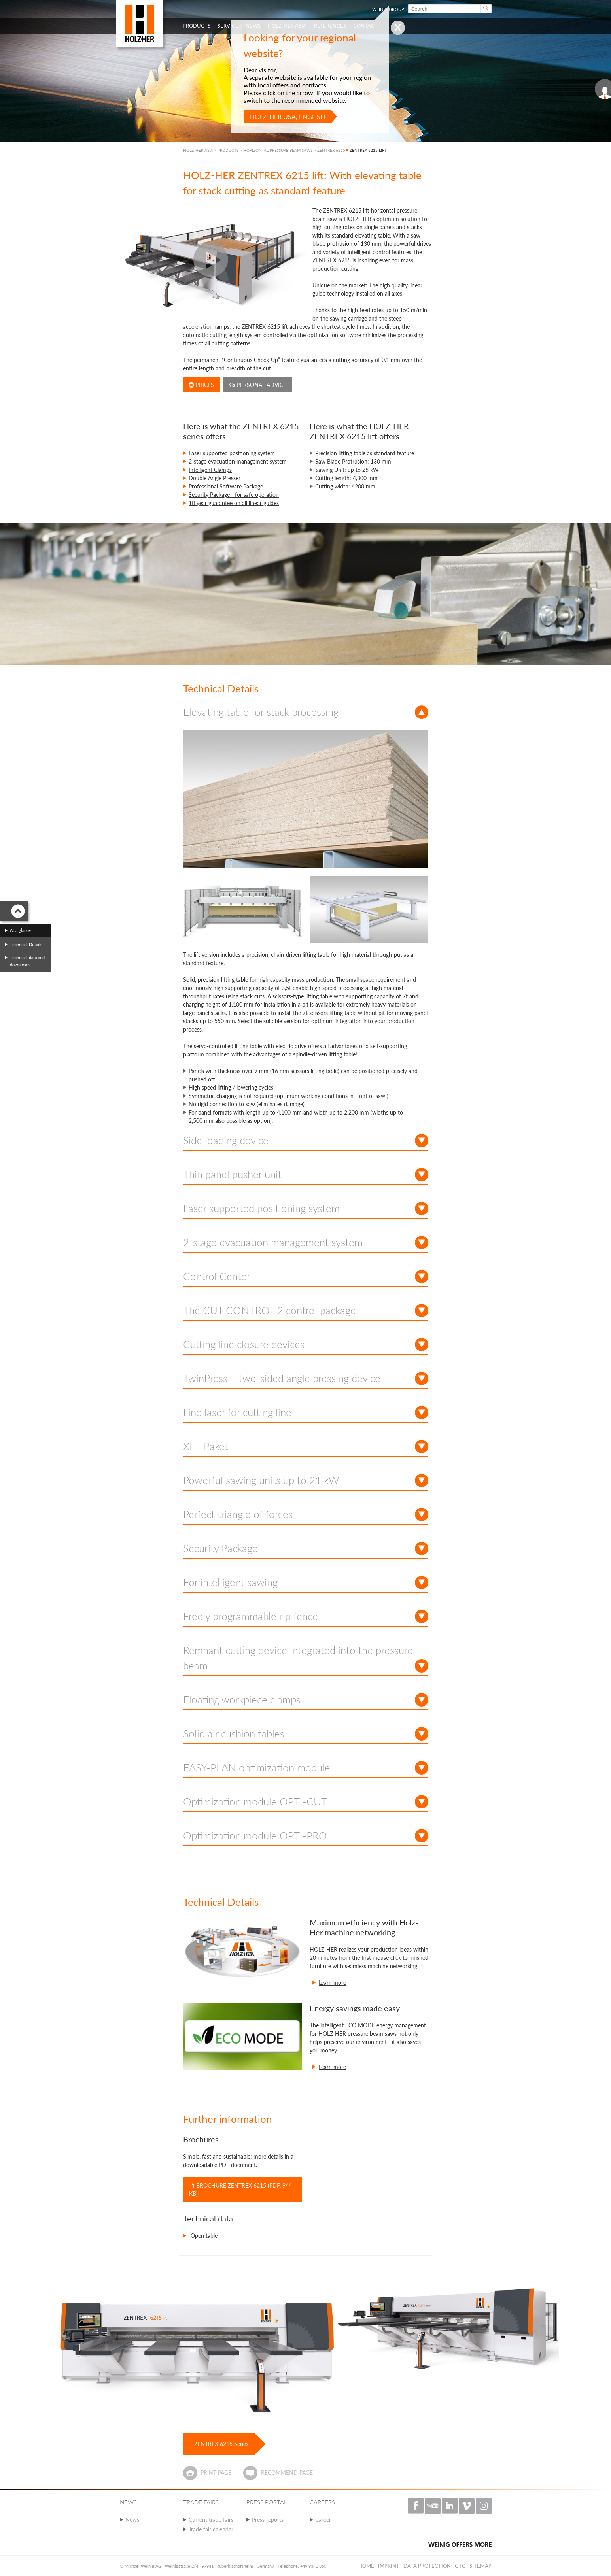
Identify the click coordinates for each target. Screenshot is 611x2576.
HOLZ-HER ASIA (198, 150)
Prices (201, 384)
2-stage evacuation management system (238, 461)
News (132, 2519)
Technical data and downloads (27, 961)
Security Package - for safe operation (234, 494)
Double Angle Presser (214, 478)
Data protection (427, 2566)
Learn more (332, 1982)
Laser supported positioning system (232, 453)
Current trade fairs (211, 2519)
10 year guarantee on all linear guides (234, 503)
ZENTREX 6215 (331, 150)
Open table (203, 2235)
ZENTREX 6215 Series (221, 2443)
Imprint (388, 2566)
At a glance (20, 930)
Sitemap (480, 2566)
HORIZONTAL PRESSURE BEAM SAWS (277, 150)
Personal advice (257, 384)
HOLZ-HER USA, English (287, 116)
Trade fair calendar (211, 2529)
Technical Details (26, 944)
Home (366, 2566)
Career (323, 2519)
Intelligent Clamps (210, 469)
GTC (460, 2566)
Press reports (268, 2519)
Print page (216, 2472)
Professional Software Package (226, 486)
